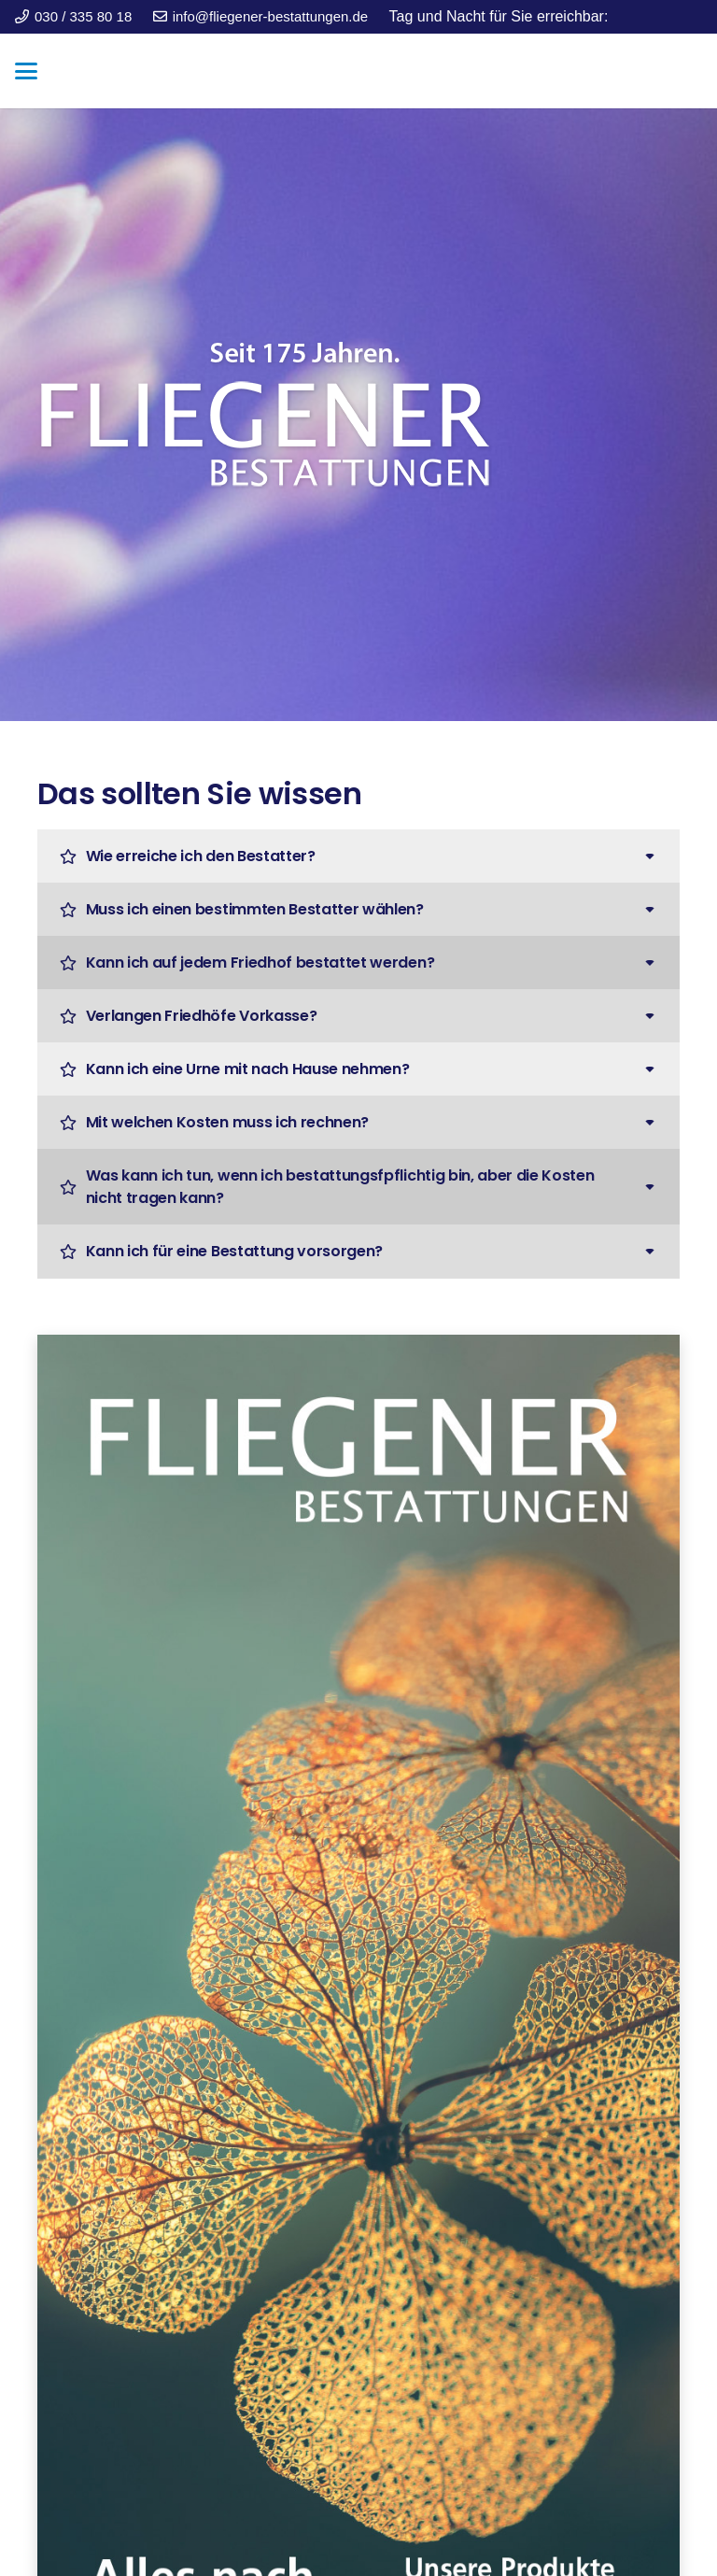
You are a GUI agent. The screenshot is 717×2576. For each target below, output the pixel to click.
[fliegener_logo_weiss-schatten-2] (358, 414)
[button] (26, 71)
